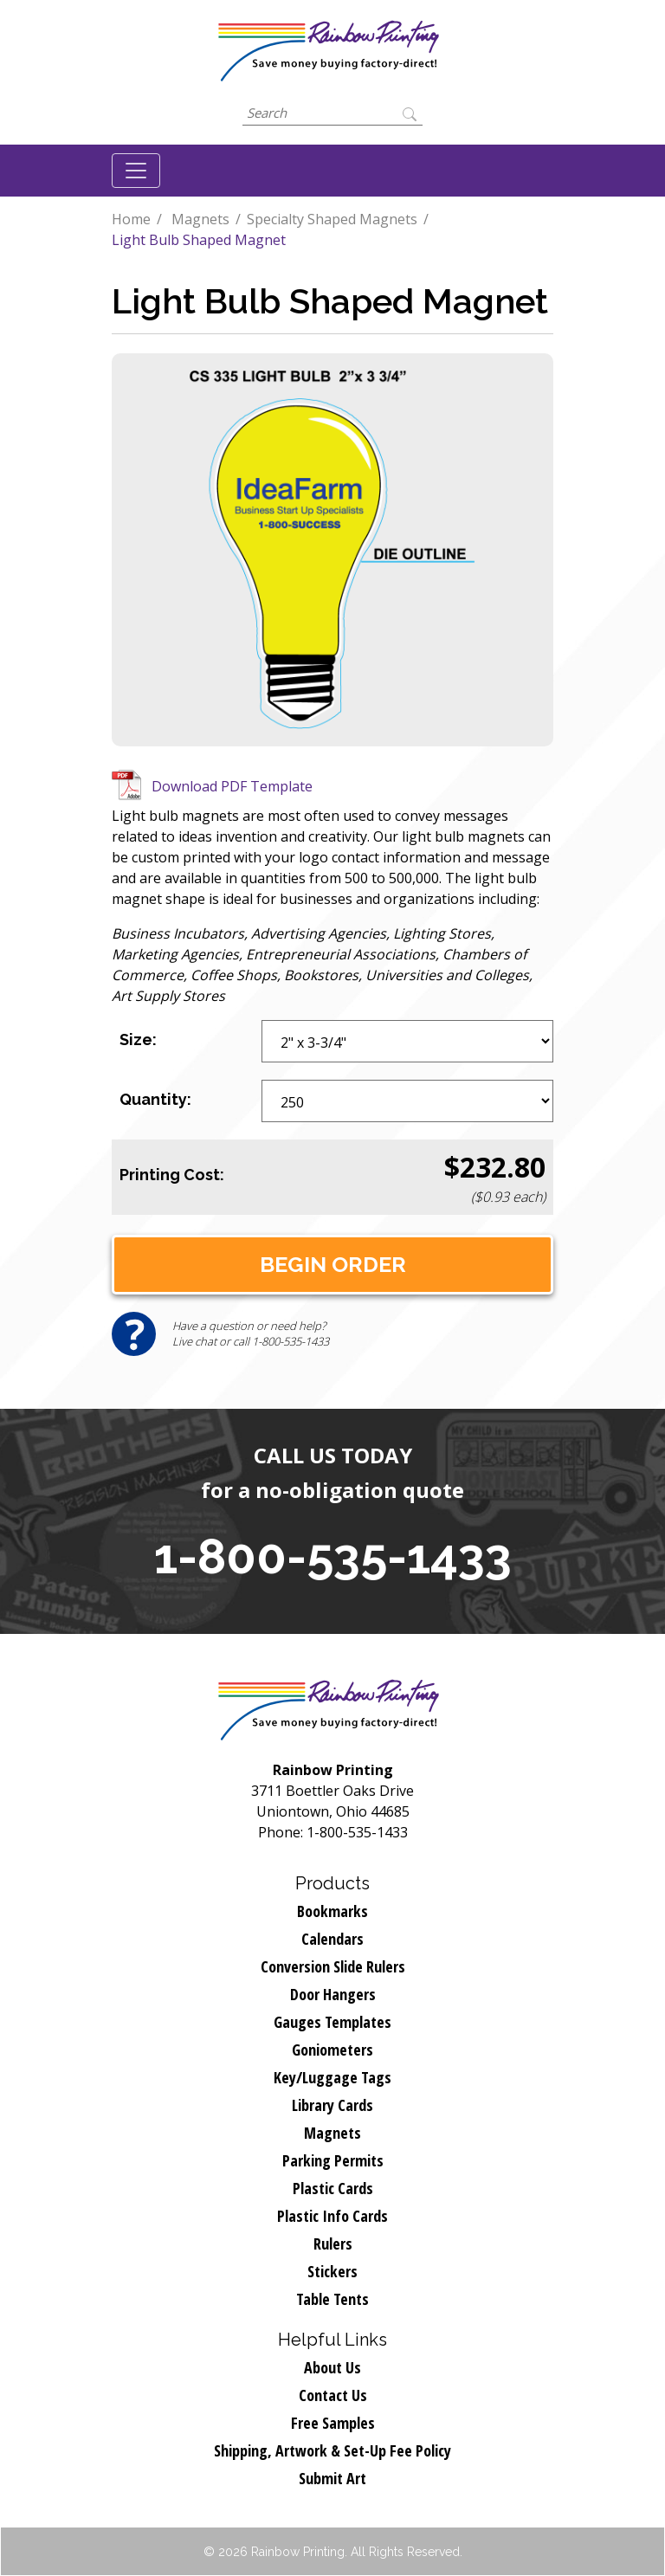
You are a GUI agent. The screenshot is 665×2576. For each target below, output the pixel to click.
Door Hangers (333, 1994)
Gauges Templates (332, 2021)
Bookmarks (332, 1911)
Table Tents (332, 2299)
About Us (332, 2367)
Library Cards (332, 2105)
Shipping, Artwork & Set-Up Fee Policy (332, 2450)
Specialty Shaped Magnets (332, 219)
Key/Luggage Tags (332, 2077)
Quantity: (155, 1099)
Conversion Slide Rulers (333, 1966)
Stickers (332, 2271)
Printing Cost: (171, 1174)
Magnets (200, 219)
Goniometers (332, 2049)
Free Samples (333, 2422)
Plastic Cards (333, 2188)
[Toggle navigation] (136, 170)
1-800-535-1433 (333, 1556)
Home (131, 219)
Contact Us (333, 2395)
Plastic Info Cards (332, 2215)
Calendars (332, 1938)
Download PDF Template (232, 786)
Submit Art (332, 2478)
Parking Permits (333, 2160)
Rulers (332, 2243)
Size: (138, 1039)
